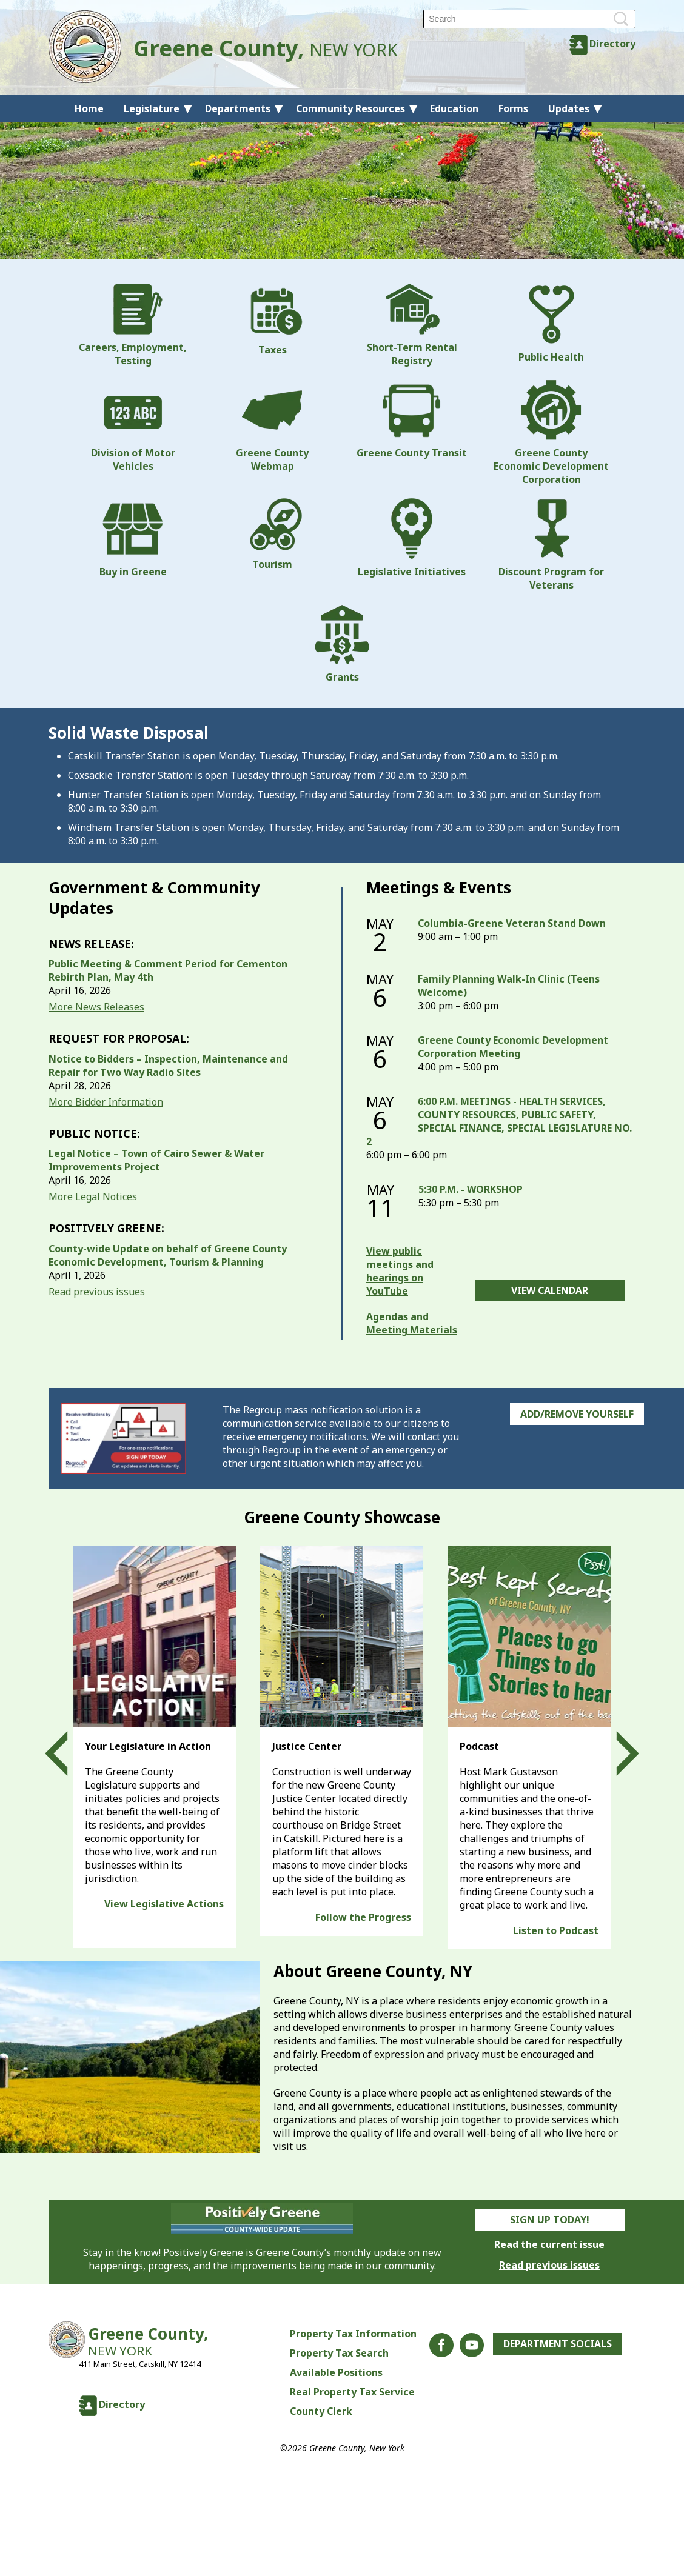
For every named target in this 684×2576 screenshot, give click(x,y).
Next (616, 1754)
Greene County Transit (412, 419)
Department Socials (557, 2344)
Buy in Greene (133, 538)
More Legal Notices (93, 1196)
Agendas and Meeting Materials (411, 1323)
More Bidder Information (106, 1102)
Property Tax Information (353, 2333)
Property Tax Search (339, 2353)
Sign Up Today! (549, 2219)
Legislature (151, 108)
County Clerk (321, 2411)
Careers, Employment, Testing (133, 325)
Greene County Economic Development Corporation (551, 432)
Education (454, 108)
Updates (568, 108)
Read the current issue (549, 2244)
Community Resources (350, 108)
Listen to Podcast (555, 1930)
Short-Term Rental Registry (412, 325)
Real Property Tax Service (352, 2391)
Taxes (272, 320)
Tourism (272, 534)
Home (89, 108)
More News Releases (96, 1006)
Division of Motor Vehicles (133, 426)
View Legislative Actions (164, 1903)
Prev (67, 1754)
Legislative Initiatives (412, 538)
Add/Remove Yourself (577, 1414)
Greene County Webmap (272, 426)
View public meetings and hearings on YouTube (400, 1271)
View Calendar (549, 1290)
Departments (237, 108)
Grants (342, 644)
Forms (513, 108)
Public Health (551, 324)
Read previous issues (97, 1291)
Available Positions (336, 2372)
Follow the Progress (363, 1917)
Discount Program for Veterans (551, 545)
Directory (612, 43)
